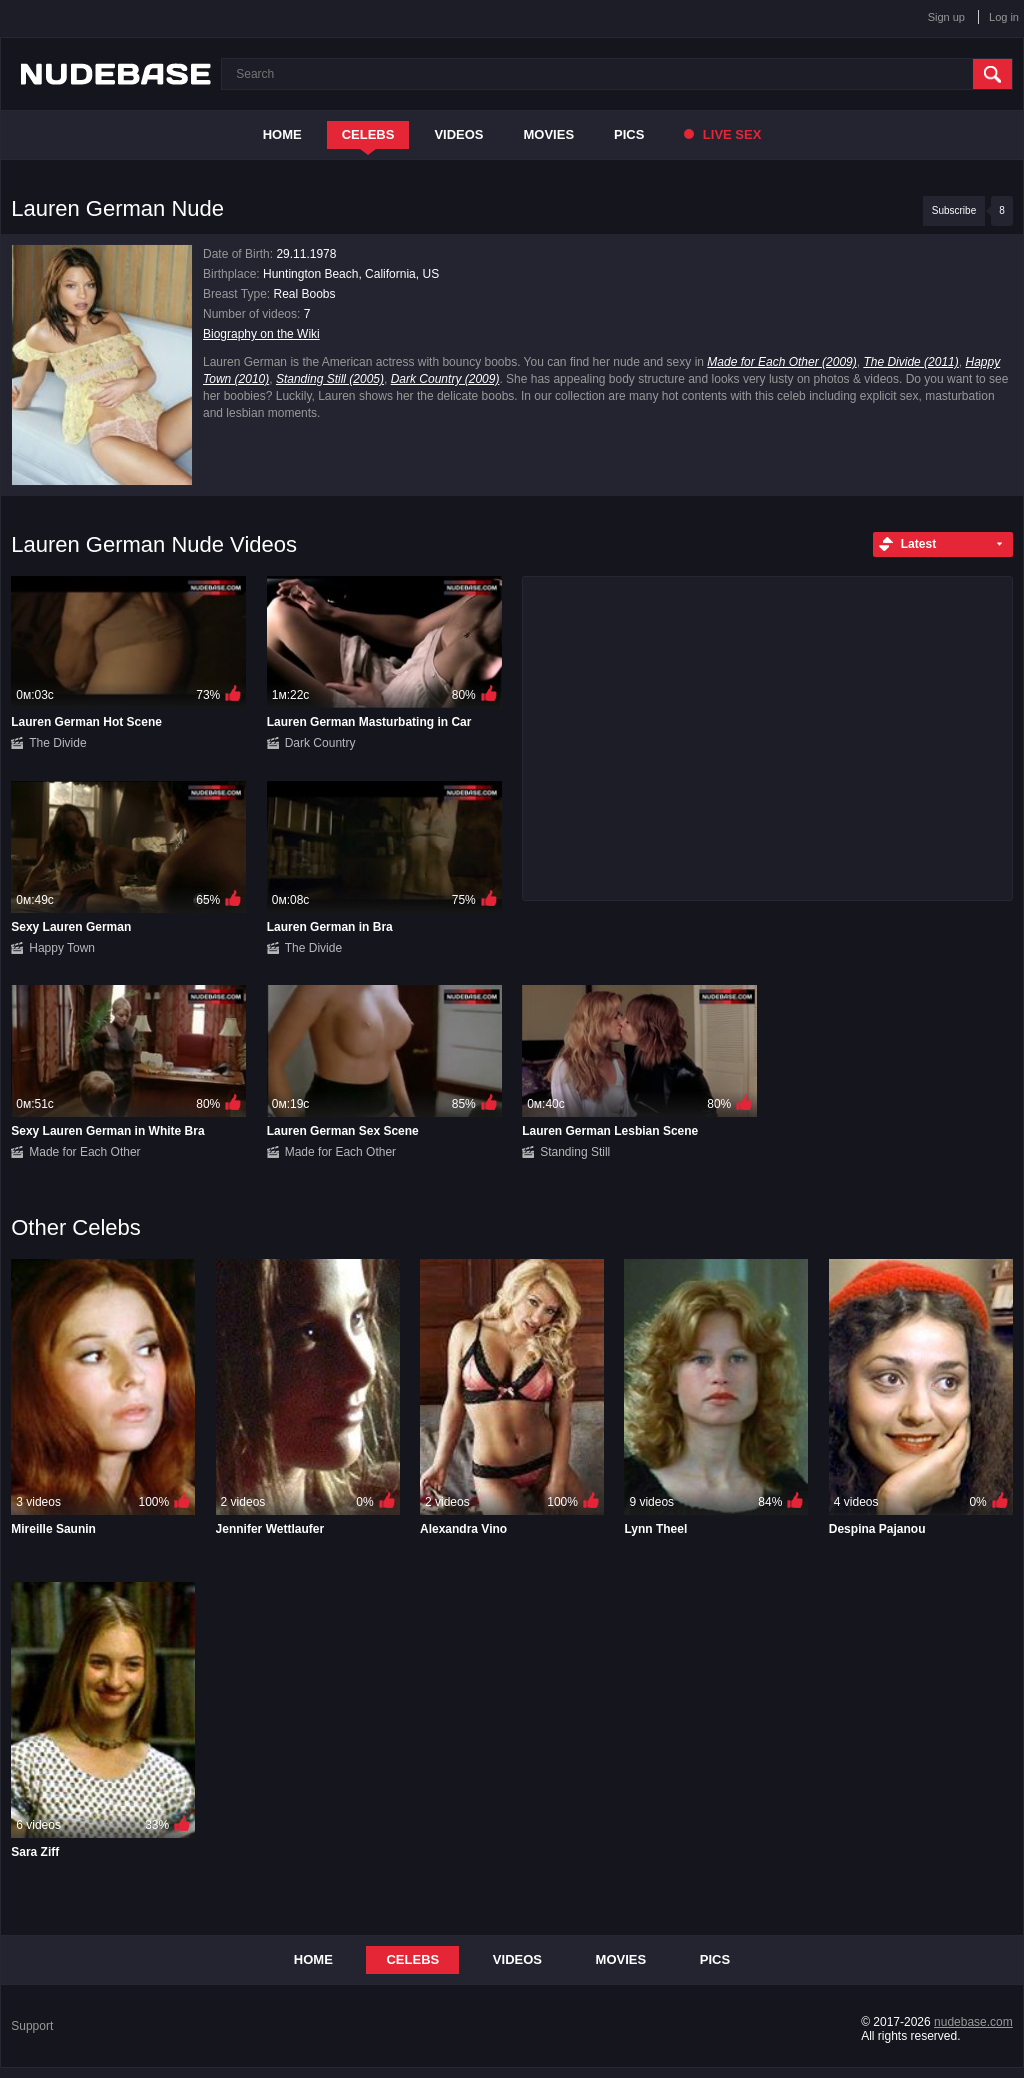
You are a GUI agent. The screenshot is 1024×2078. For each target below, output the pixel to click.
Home (282, 134)
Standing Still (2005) (330, 379)
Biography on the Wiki (261, 334)
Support (32, 2026)
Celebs (368, 134)
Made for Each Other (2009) (781, 362)
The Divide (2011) (910, 362)
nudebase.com (973, 2022)
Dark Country (320, 743)
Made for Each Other (84, 1152)
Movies (549, 134)
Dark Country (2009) (445, 379)
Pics (629, 134)
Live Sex (722, 134)
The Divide (57, 743)
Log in (1004, 17)
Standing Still (575, 1152)
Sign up (946, 17)
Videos (458, 134)
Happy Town (62, 948)
